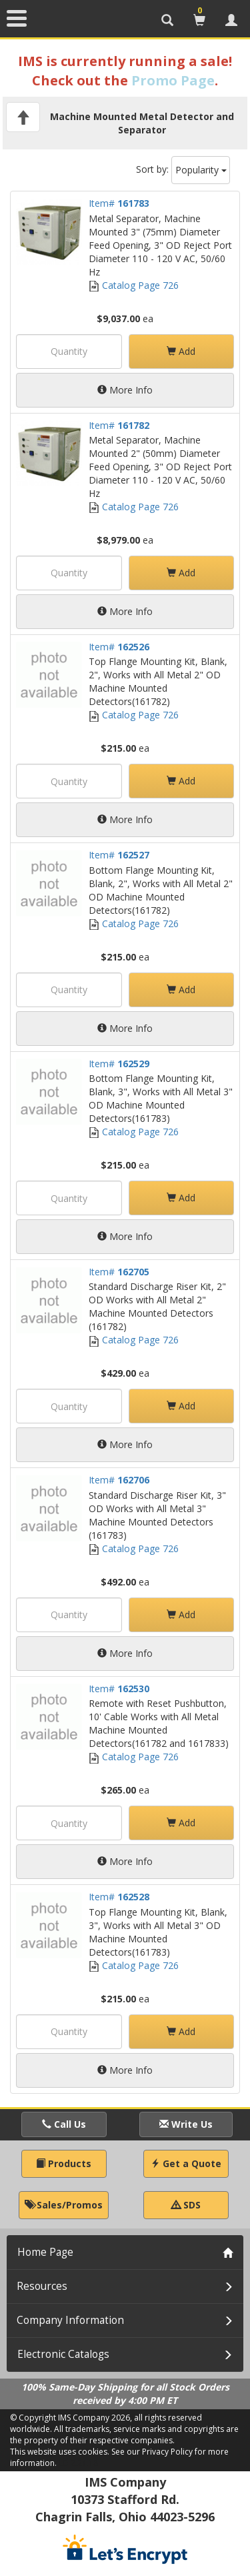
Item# (119, 203)
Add (181, 351)
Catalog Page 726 (134, 285)
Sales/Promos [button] (64, 2204)
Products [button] (63, 2163)
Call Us (64, 2124)
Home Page (45, 2252)
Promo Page (173, 80)
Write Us (186, 2124)
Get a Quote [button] (186, 2163)
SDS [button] (186, 2204)
